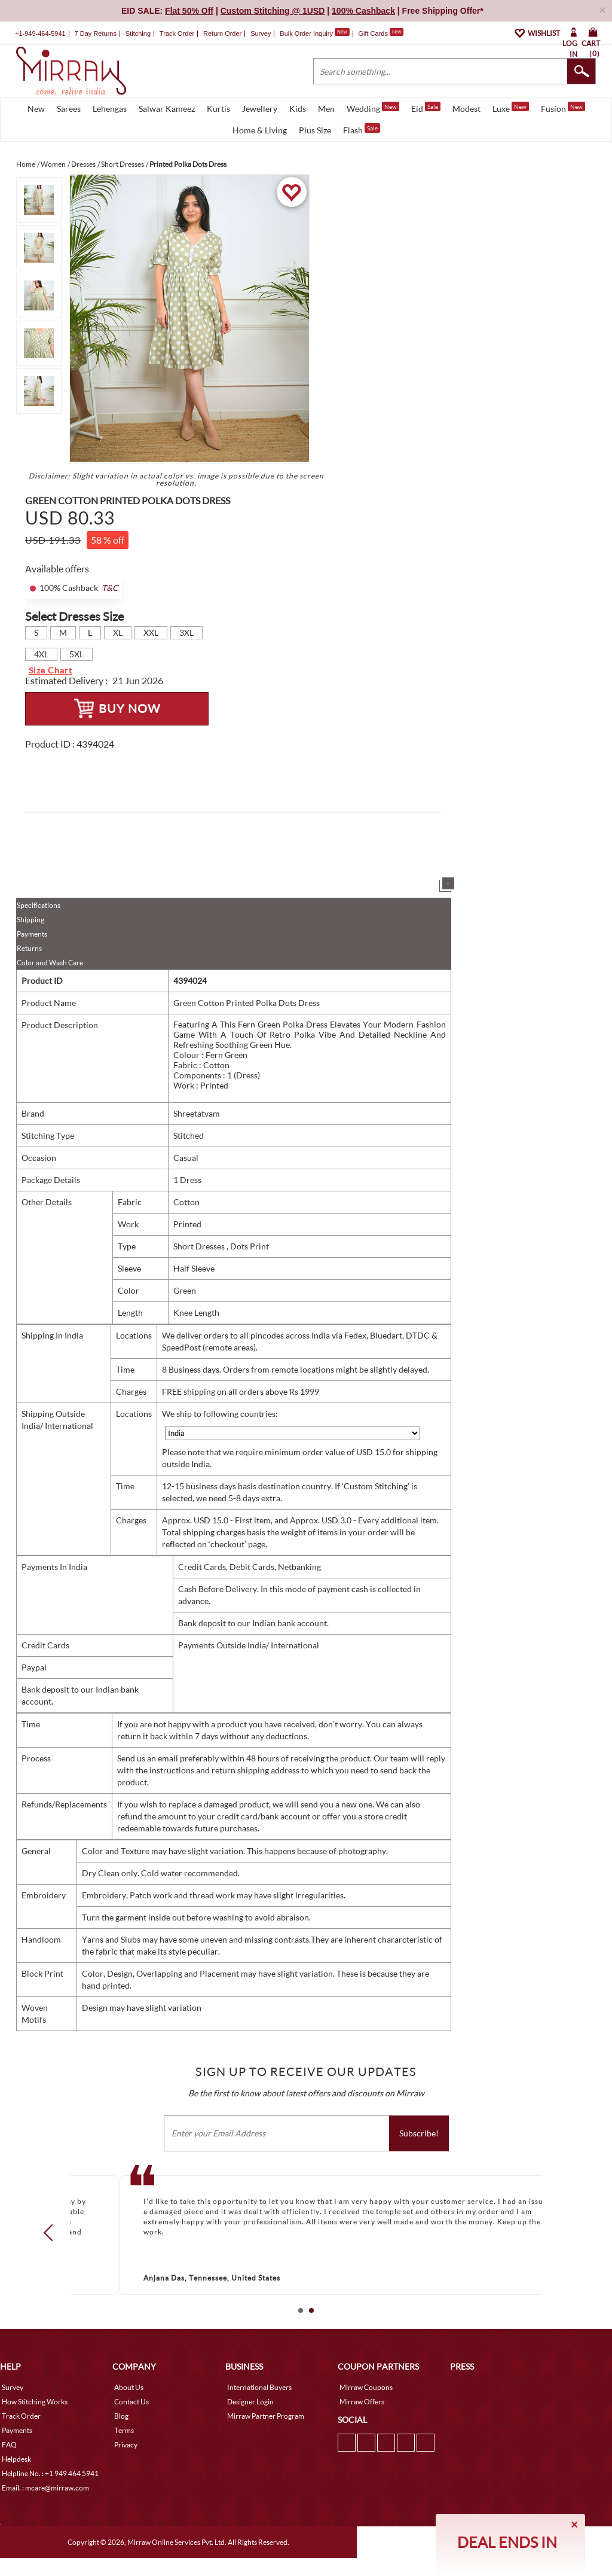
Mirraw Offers (361, 2401)
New (36, 108)
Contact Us (131, 2401)
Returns (29, 948)
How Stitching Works (35, 2401)
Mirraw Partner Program (265, 2416)
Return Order (222, 33)
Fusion (563, 108)
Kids (297, 108)
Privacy (125, 2444)
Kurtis (218, 108)
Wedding (373, 108)
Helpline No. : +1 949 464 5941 (50, 2473)
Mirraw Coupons (366, 2387)
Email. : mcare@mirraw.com (45, 2487)
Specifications (38, 905)
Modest (466, 108)
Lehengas (110, 108)
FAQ (9, 2444)
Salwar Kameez (167, 108)
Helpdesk (16, 2459)
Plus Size (315, 130)
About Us (128, 2387)
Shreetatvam (196, 1113)
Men (326, 108)
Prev (52, 2232)
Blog (121, 2416)
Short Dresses (200, 1246)
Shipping (30, 919)
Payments (32, 933)
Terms (124, 2430)
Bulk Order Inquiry (306, 33)
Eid (425, 108)
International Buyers (259, 2387)
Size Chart (50, 670)
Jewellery (259, 108)
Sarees (69, 108)
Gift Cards (380, 33)
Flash (361, 129)
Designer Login (250, 2401)
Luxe (510, 108)
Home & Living (259, 130)
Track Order (177, 33)
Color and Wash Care (50, 962)
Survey (260, 33)
